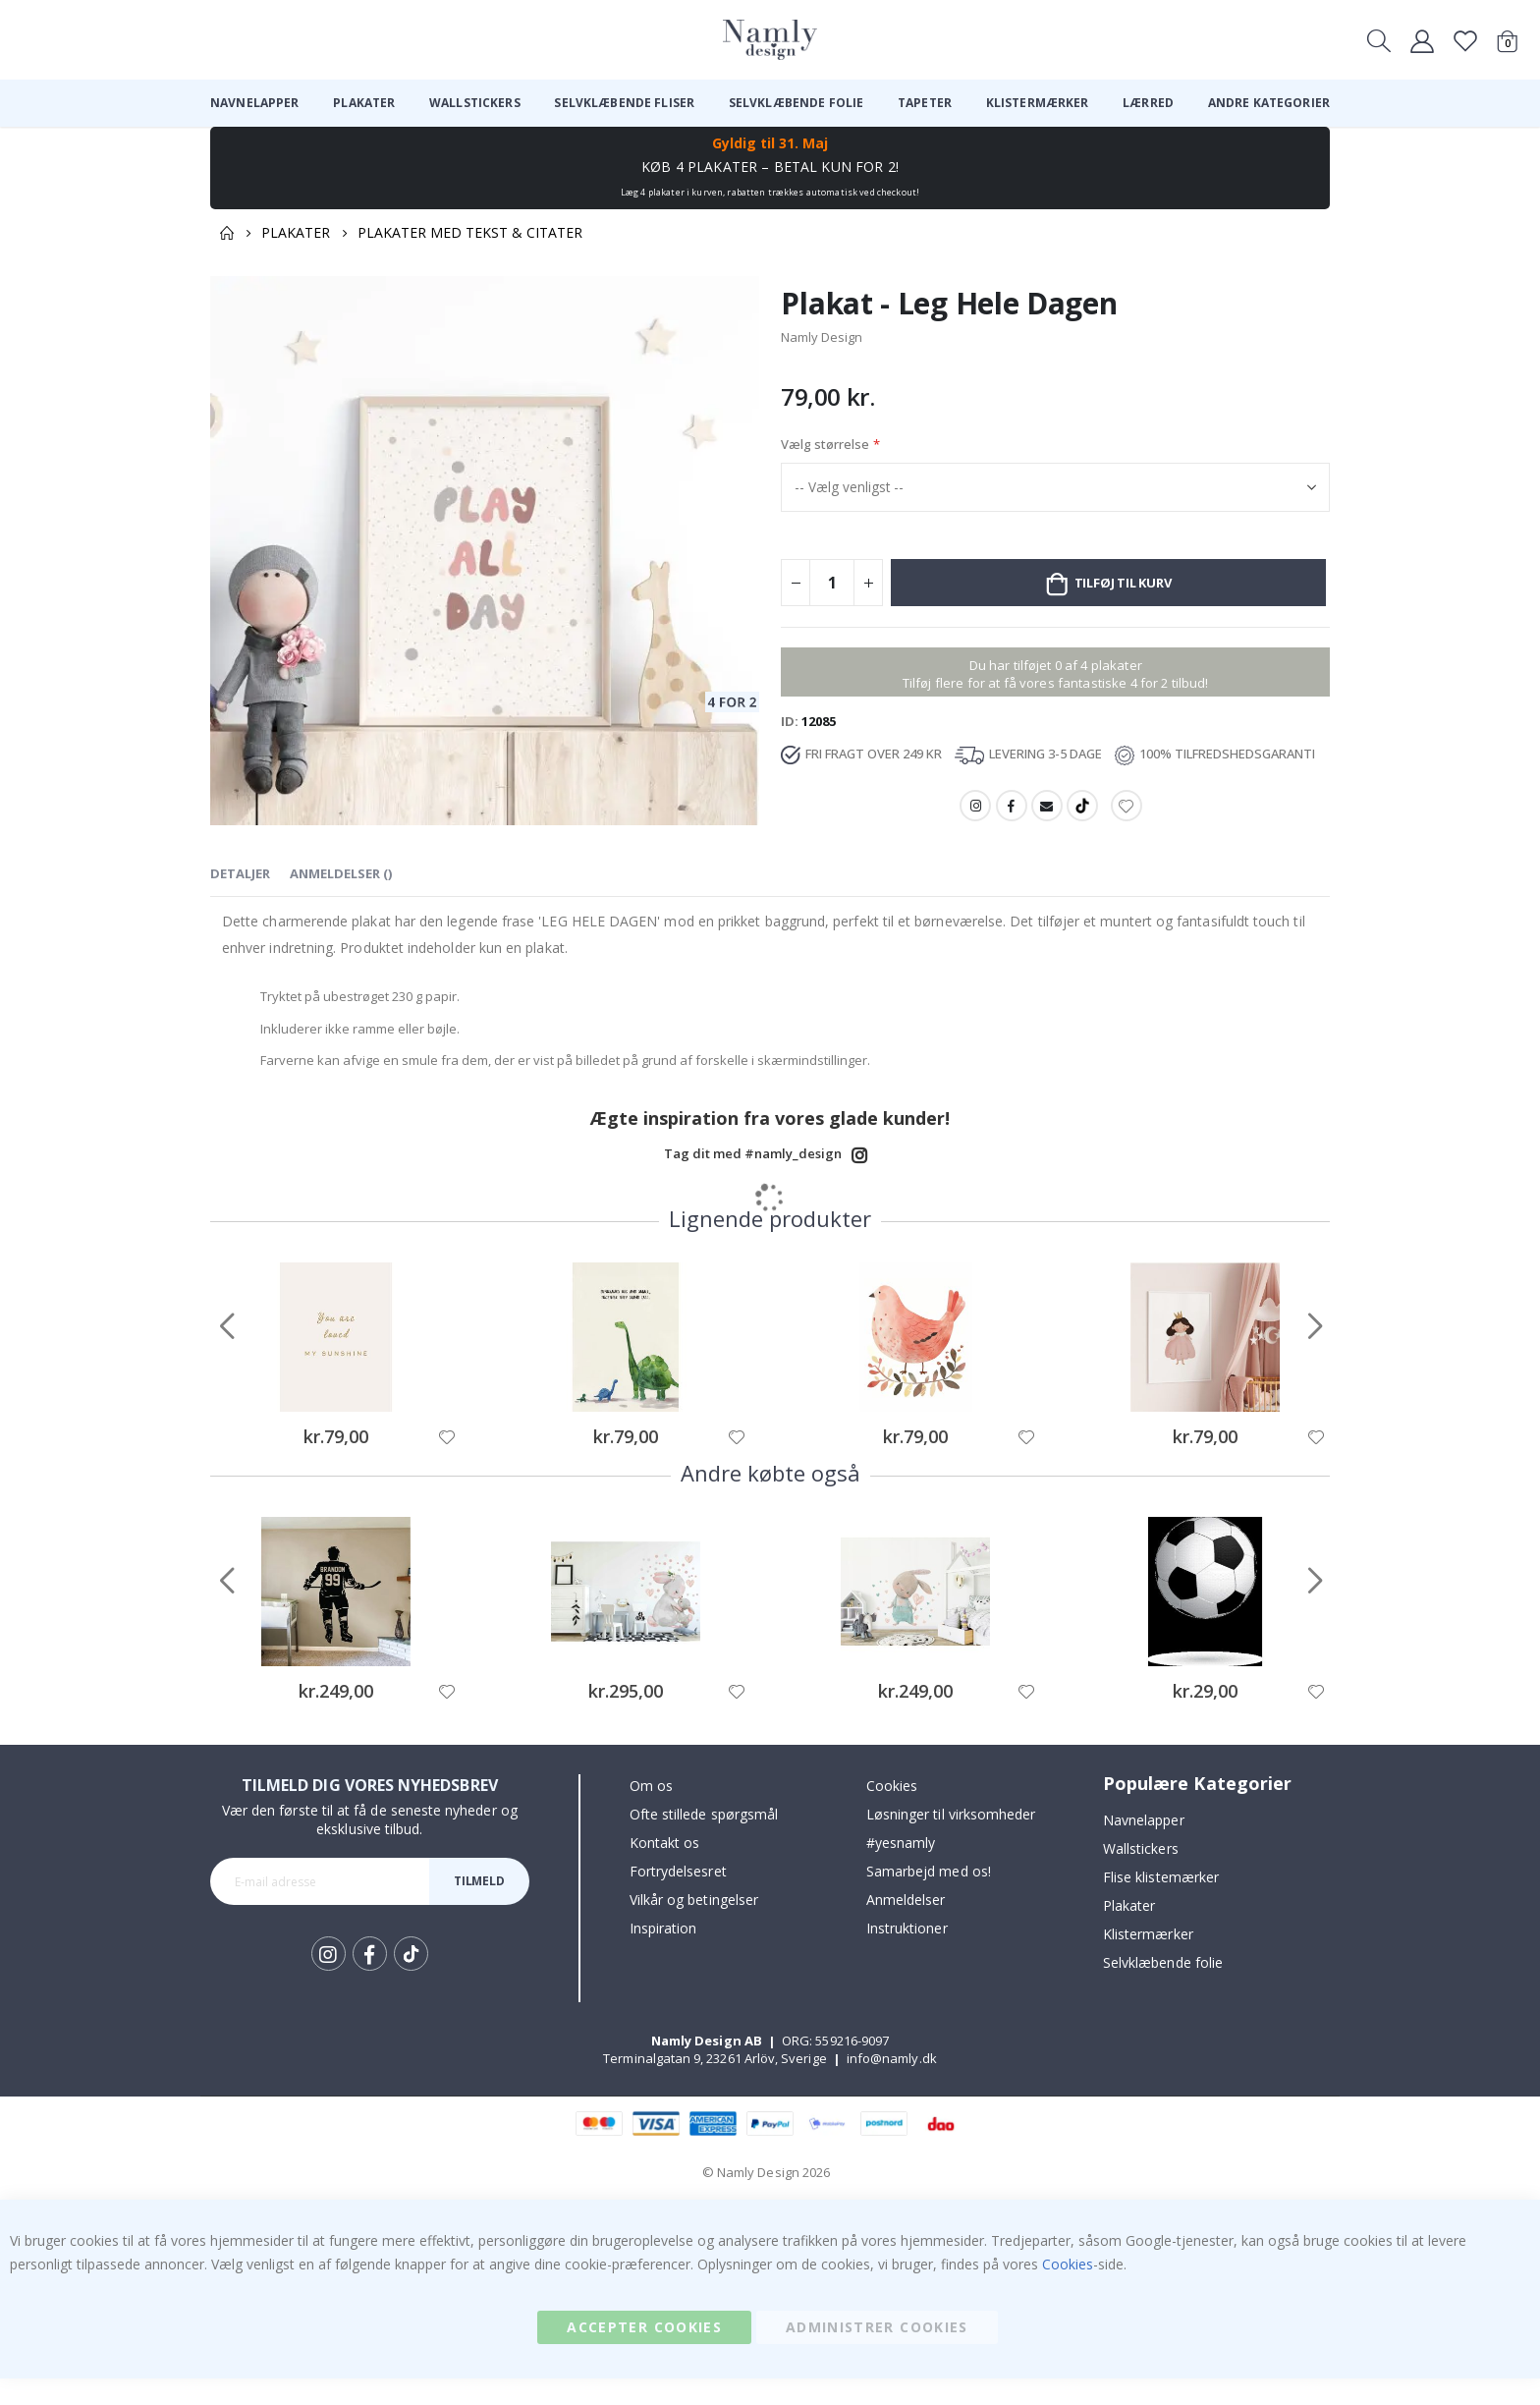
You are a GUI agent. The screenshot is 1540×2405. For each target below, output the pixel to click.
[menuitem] (255, 103)
